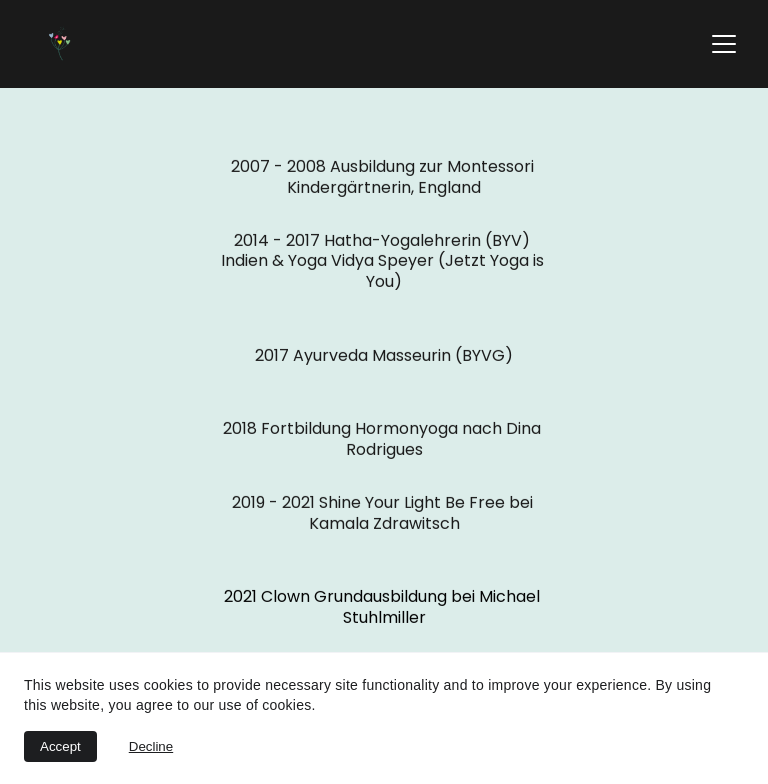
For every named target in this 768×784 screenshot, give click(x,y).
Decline (151, 746)
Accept (60, 746)
